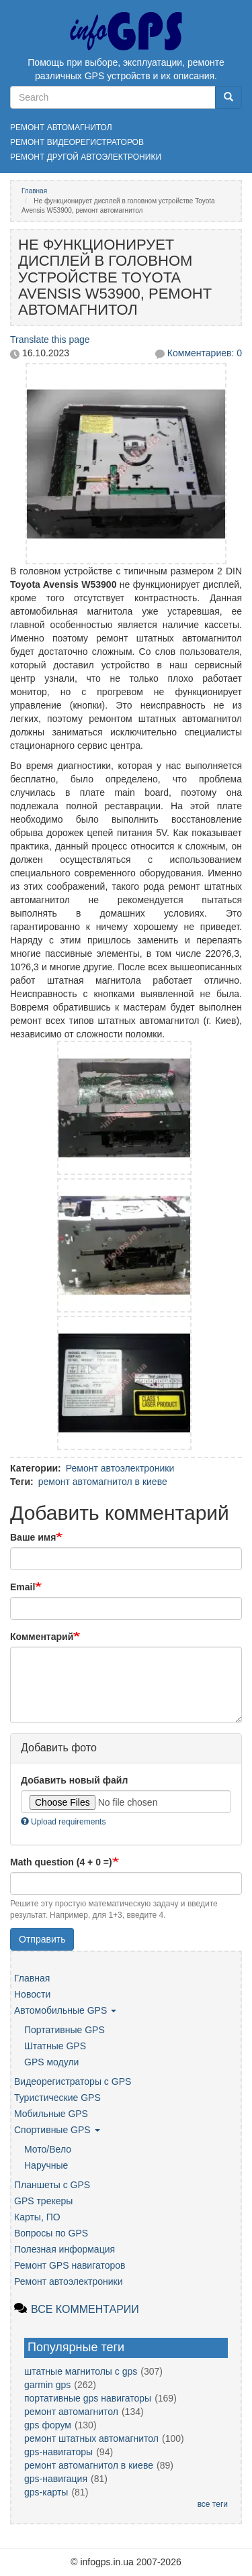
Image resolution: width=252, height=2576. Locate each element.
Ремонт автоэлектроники (120, 1468)
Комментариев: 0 (204, 353)
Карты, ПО (37, 2217)
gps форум (47, 2425)
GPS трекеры (43, 2201)
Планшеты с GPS (52, 2184)
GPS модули (51, 2062)
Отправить (42, 1939)
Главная (34, 191)
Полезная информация (64, 2249)
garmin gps (47, 2384)
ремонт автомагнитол (71, 2411)
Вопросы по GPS (51, 2233)
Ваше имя (33, 1537)
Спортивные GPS (57, 2129)
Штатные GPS (55, 2046)
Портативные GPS (64, 2029)
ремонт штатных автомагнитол (91, 2438)
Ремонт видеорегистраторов (77, 142)
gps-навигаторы (58, 2451)
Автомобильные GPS (65, 2010)
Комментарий (41, 1636)
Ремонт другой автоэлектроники (85, 157)
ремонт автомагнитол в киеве (102, 1481)
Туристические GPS (57, 2097)
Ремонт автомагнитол (61, 127)
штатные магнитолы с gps (80, 2371)
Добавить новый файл (74, 1780)
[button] (126, 455)
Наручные (46, 2165)
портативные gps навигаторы (87, 2398)
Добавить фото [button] (59, 1747)
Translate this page (50, 339)
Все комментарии (85, 2309)
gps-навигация (55, 2478)
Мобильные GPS (51, 2113)
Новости (32, 1994)
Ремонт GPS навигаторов (70, 2265)
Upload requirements (63, 1821)
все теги (213, 2504)
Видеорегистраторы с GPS (72, 2081)
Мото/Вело (47, 2149)
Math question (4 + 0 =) (61, 1862)
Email (22, 1587)
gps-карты (46, 2492)
